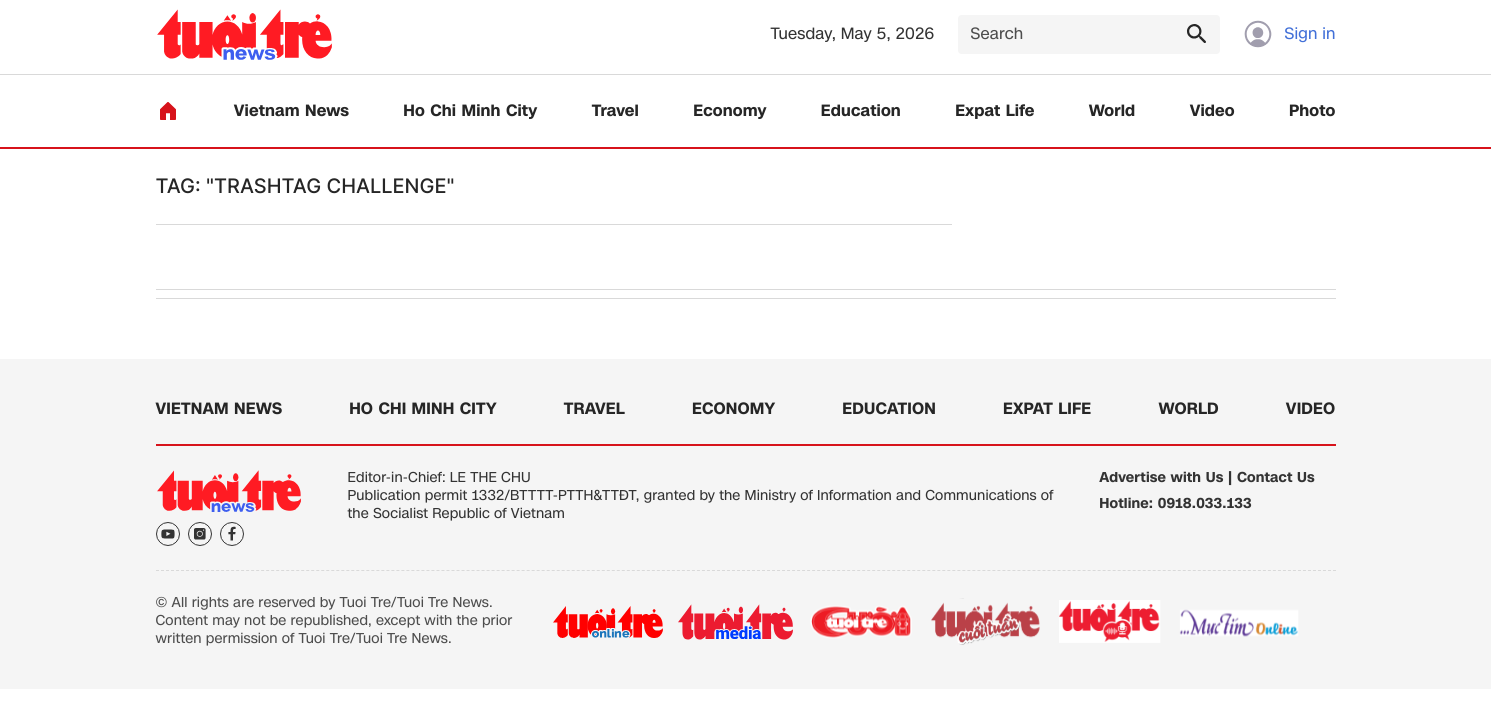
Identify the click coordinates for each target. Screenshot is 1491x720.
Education (861, 111)
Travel (615, 111)
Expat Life (994, 111)
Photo (1312, 111)
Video (1212, 111)
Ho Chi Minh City (470, 111)
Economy (729, 111)
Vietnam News (291, 111)
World (1112, 111)
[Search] (1089, 34)
